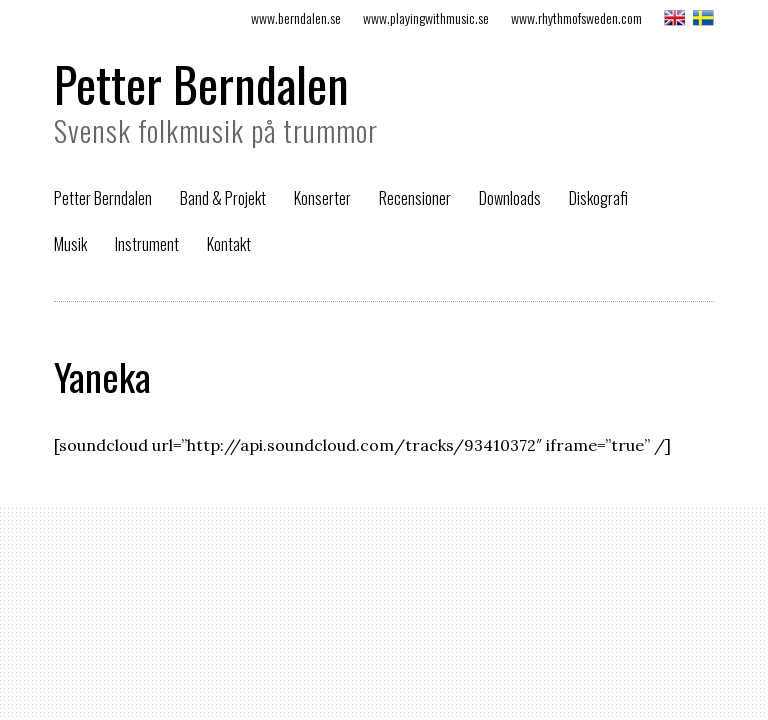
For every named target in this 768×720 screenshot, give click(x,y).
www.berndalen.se (296, 17)
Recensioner (415, 198)
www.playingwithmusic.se (426, 17)
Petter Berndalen (201, 83)
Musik (70, 244)
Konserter (322, 198)
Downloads (510, 198)
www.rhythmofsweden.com (576, 17)
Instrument (147, 244)
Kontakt (229, 244)
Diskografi (598, 198)
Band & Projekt (223, 198)
